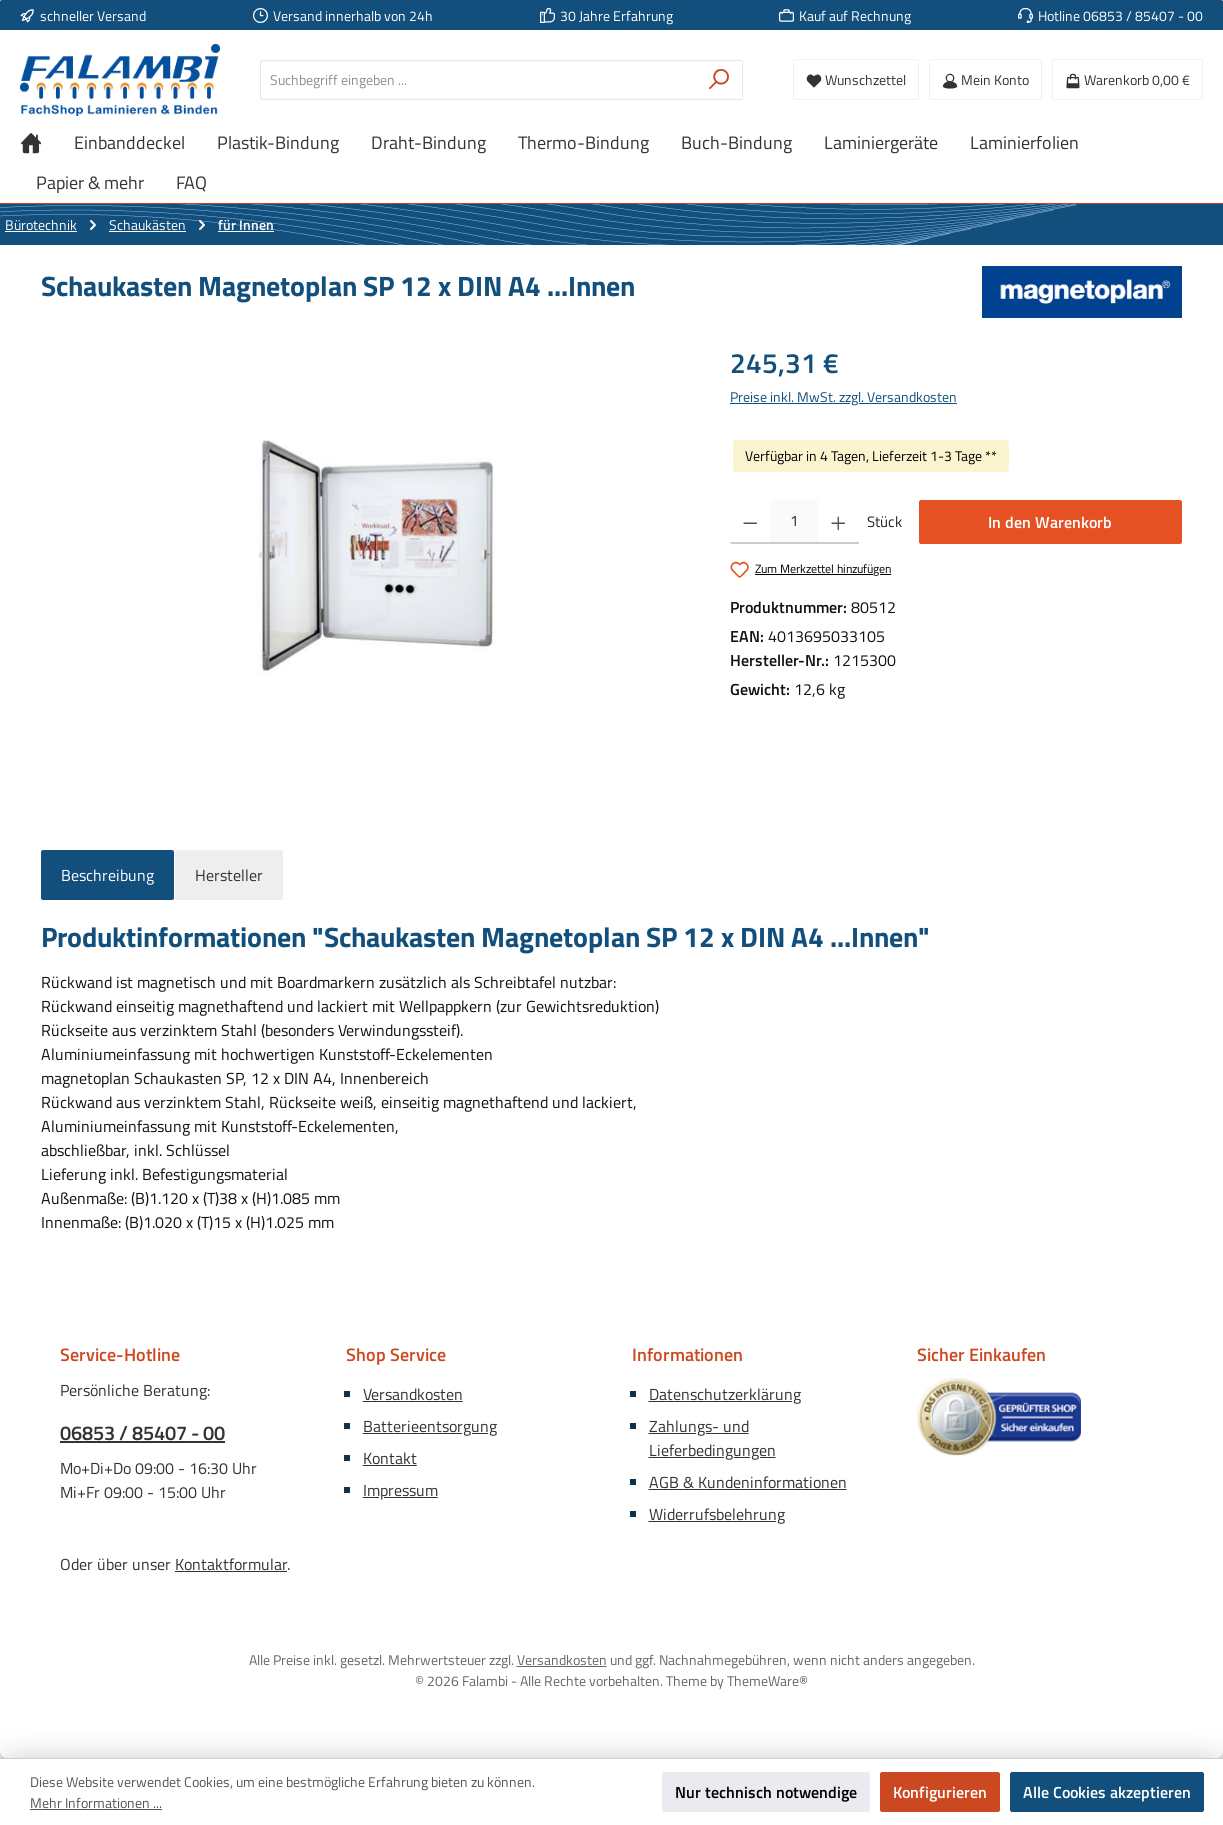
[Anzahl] (794, 522)
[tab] (107, 875)
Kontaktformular (231, 1564)
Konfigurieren (940, 1792)
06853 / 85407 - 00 (142, 1433)
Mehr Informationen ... (96, 1802)
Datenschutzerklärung (725, 1394)
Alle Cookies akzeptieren (1107, 1792)
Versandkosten (413, 1394)
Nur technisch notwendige (766, 1792)
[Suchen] (719, 80)
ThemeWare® (767, 1680)
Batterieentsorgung (430, 1426)
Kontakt (390, 1458)
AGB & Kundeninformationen (748, 1482)
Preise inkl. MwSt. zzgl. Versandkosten (843, 396)
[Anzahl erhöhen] (838, 522)
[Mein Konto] (985, 79)
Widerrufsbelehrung (717, 1514)
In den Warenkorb (1050, 522)
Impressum (400, 1490)
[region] (365, 557)
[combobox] (478, 80)
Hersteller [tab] (229, 875)
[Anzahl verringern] (750, 522)
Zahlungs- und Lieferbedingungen (712, 1438)
